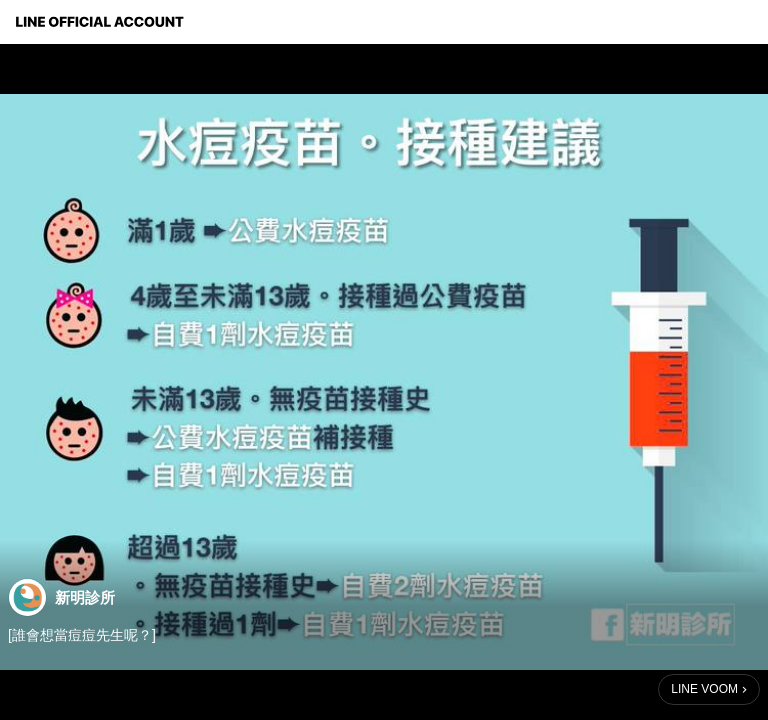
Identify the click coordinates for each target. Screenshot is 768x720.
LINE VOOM (704, 689)
